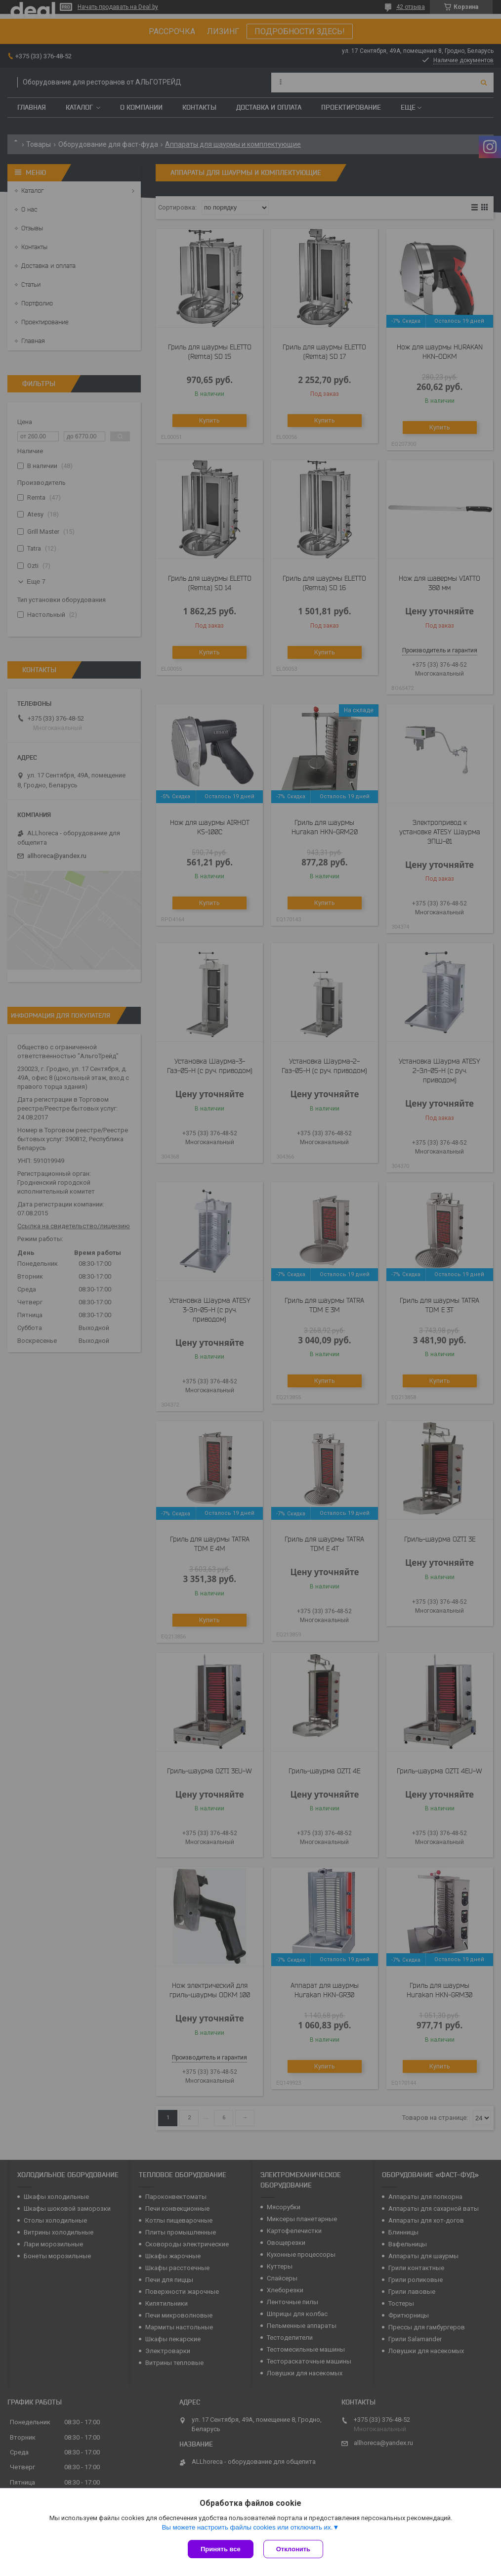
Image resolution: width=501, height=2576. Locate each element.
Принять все (221, 2549)
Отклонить (293, 2549)
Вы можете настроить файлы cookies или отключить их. (247, 2527)
